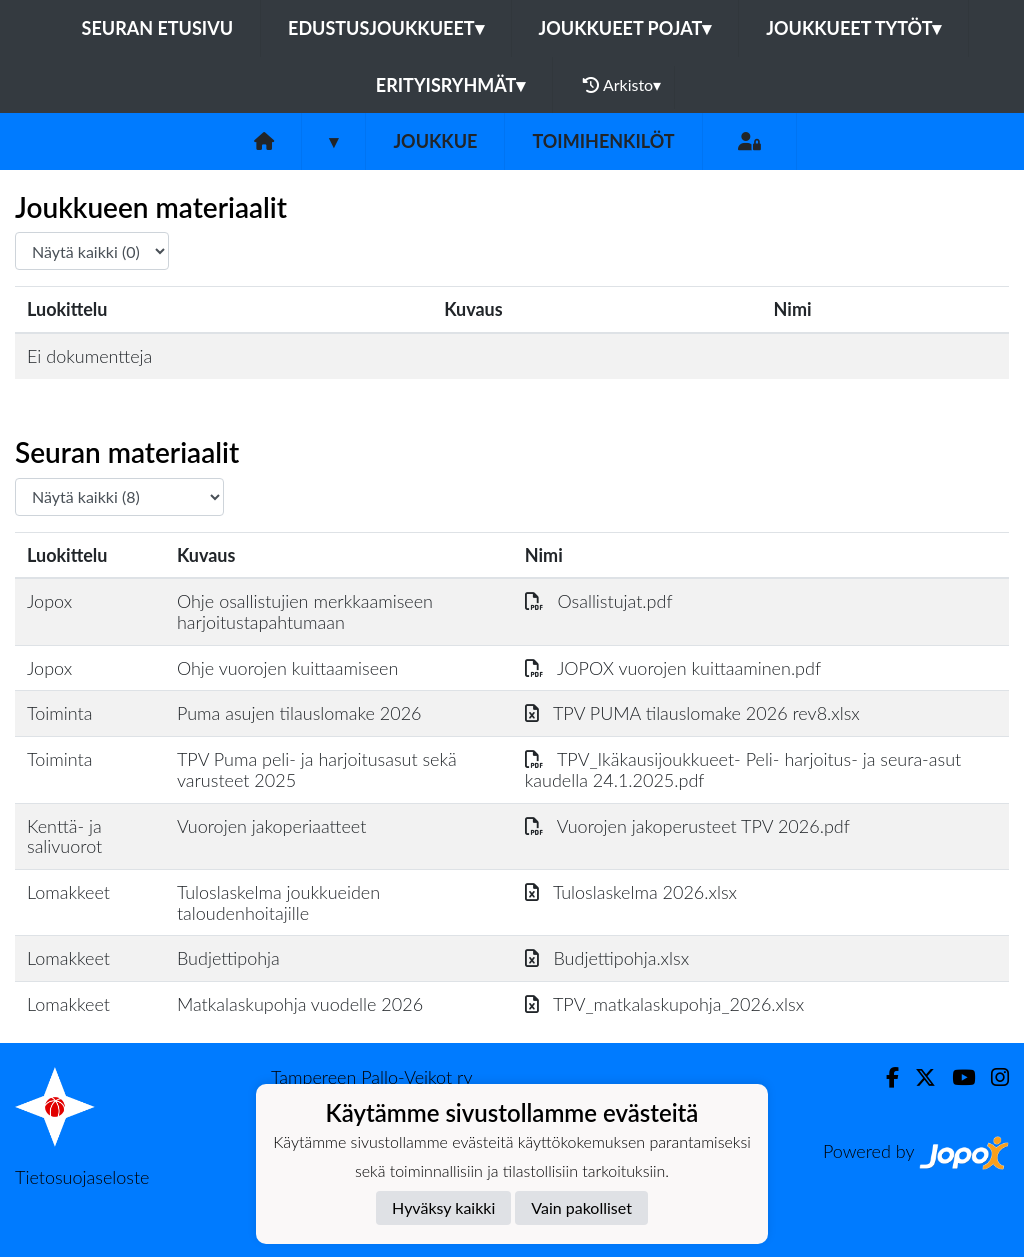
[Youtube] (955, 1077)
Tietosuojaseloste (82, 1177)
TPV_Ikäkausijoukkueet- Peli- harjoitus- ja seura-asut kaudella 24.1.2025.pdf (743, 769)
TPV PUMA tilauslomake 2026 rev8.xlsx (692, 713)
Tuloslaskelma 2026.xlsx (631, 892)
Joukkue (435, 141)
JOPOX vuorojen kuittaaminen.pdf (673, 668)
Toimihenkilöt (603, 141)
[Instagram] (992, 1077)
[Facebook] (884, 1077)
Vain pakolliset (581, 1207)
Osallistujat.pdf (599, 601)
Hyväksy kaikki (443, 1207)
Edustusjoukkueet (385, 28)
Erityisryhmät (450, 85)
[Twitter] (917, 1077)
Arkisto (622, 85)
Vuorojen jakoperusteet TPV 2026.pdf (687, 826)
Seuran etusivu (158, 28)
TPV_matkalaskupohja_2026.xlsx (664, 1004)
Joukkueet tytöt (853, 28)
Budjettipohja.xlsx (607, 958)
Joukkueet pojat (625, 28)
